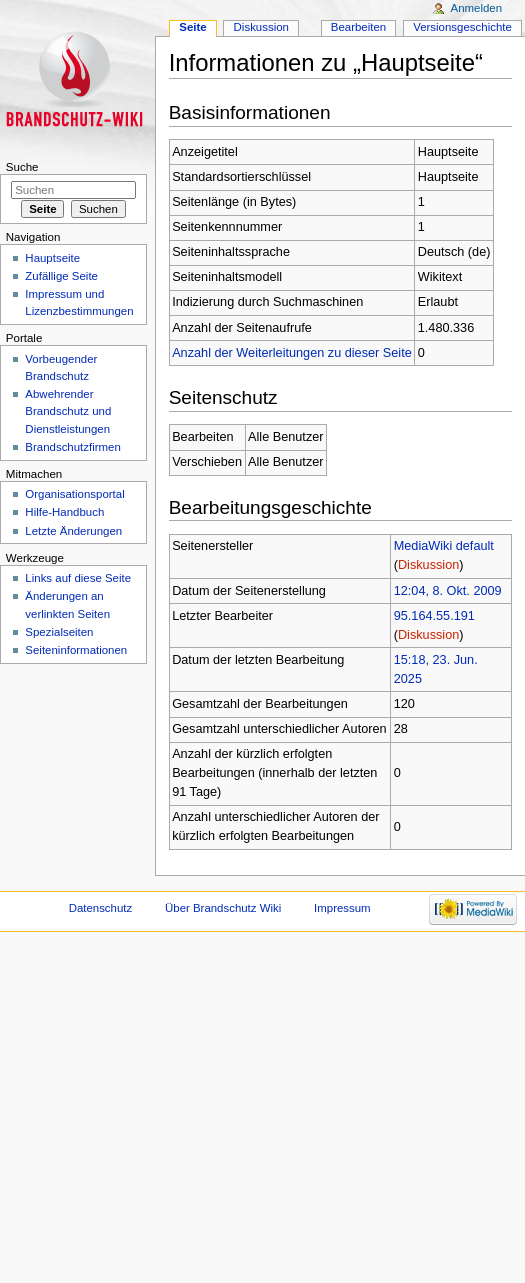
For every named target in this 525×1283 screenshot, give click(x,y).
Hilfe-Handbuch (64, 512)
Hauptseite (52, 258)
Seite (192, 27)
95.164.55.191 (434, 616)
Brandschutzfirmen (72, 447)
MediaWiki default (444, 546)
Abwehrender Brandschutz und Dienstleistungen (68, 411)
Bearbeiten (358, 27)
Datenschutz (101, 908)
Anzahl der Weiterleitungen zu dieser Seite (292, 353)
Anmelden (477, 8)
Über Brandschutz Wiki (223, 908)
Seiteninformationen (76, 650)
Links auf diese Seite (78, 578)
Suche (22, 167)
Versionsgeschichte (462, 27)
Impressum (342, 908)
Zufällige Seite (61, 276)
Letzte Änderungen (73, 531)
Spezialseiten (59, 632)
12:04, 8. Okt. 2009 (448, 591)
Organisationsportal (74, 494)
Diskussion (428, 565)
